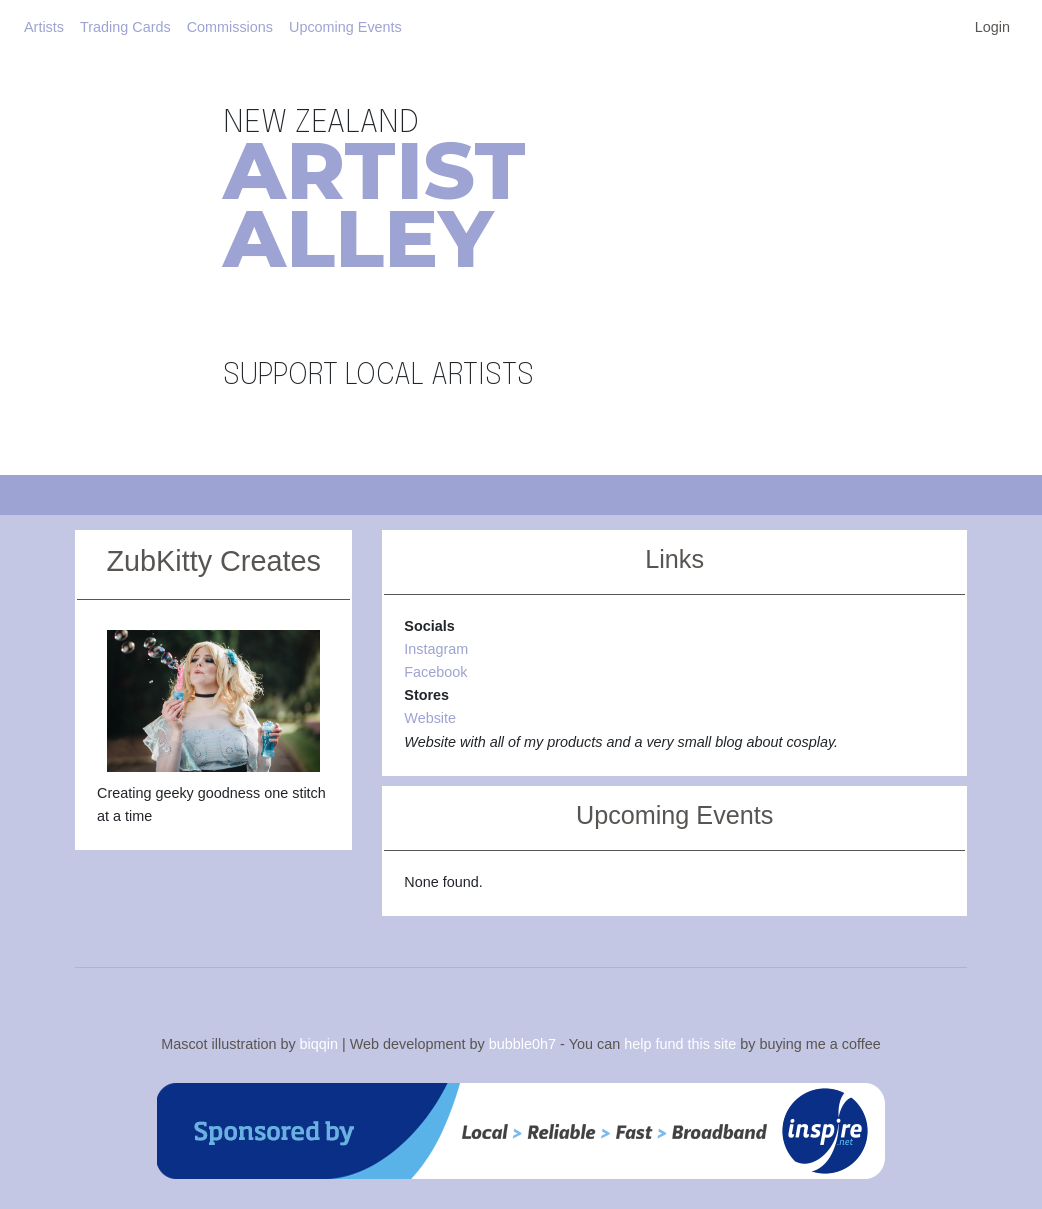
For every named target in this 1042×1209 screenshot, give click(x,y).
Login (992, 27)
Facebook (435, 672)
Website (430, 718)
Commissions (230, 27)
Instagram (436, 649)
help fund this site (680, 1044)
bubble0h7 (522, 1044)
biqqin (319, 1044)
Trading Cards (125, 27)
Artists (44, 27)
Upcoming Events (345, 27)
